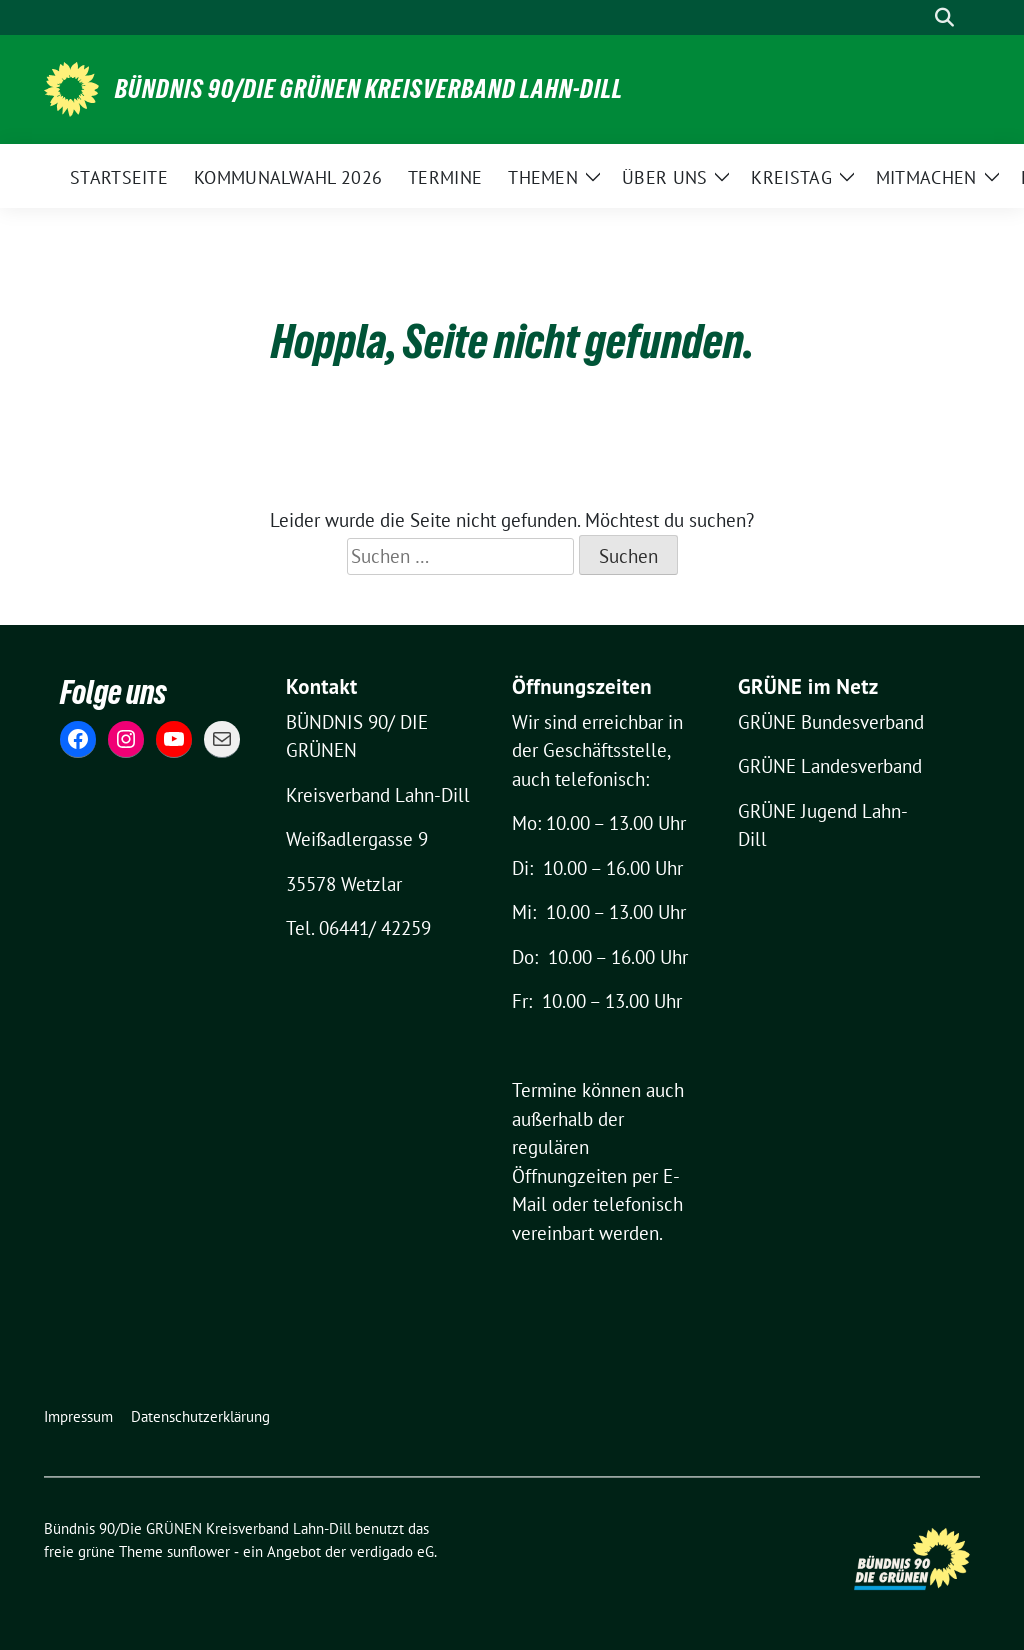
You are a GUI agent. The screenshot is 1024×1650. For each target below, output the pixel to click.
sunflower (198, 1551)
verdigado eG (392, 1551)
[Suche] (916, 17)
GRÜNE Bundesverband (831, 722)
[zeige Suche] (944, 17)
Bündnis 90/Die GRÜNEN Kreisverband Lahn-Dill (369, 89)
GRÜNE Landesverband (830, 766)
